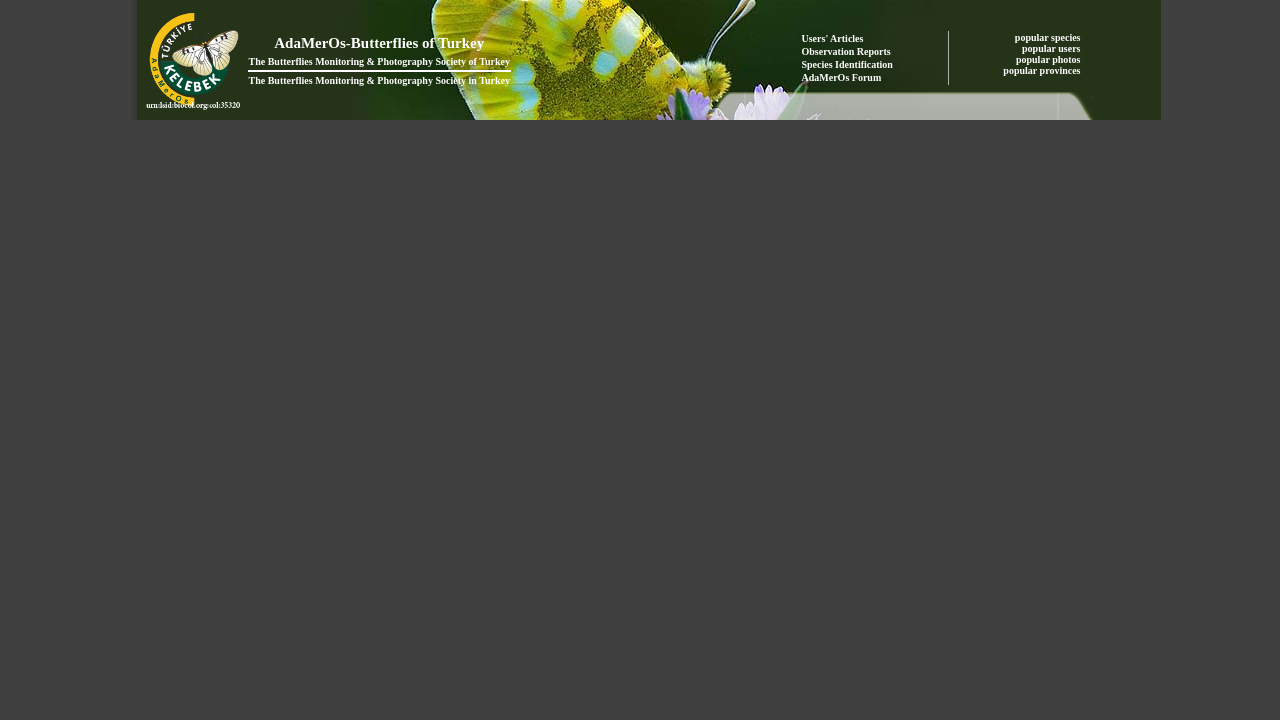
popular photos (1049, 59)
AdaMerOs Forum (842, 77)
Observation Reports (846, 51)
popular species (1049, 37)
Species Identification (847, 64)
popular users (1052, 48)
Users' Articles (833, 38)
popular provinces (1043, 70)
